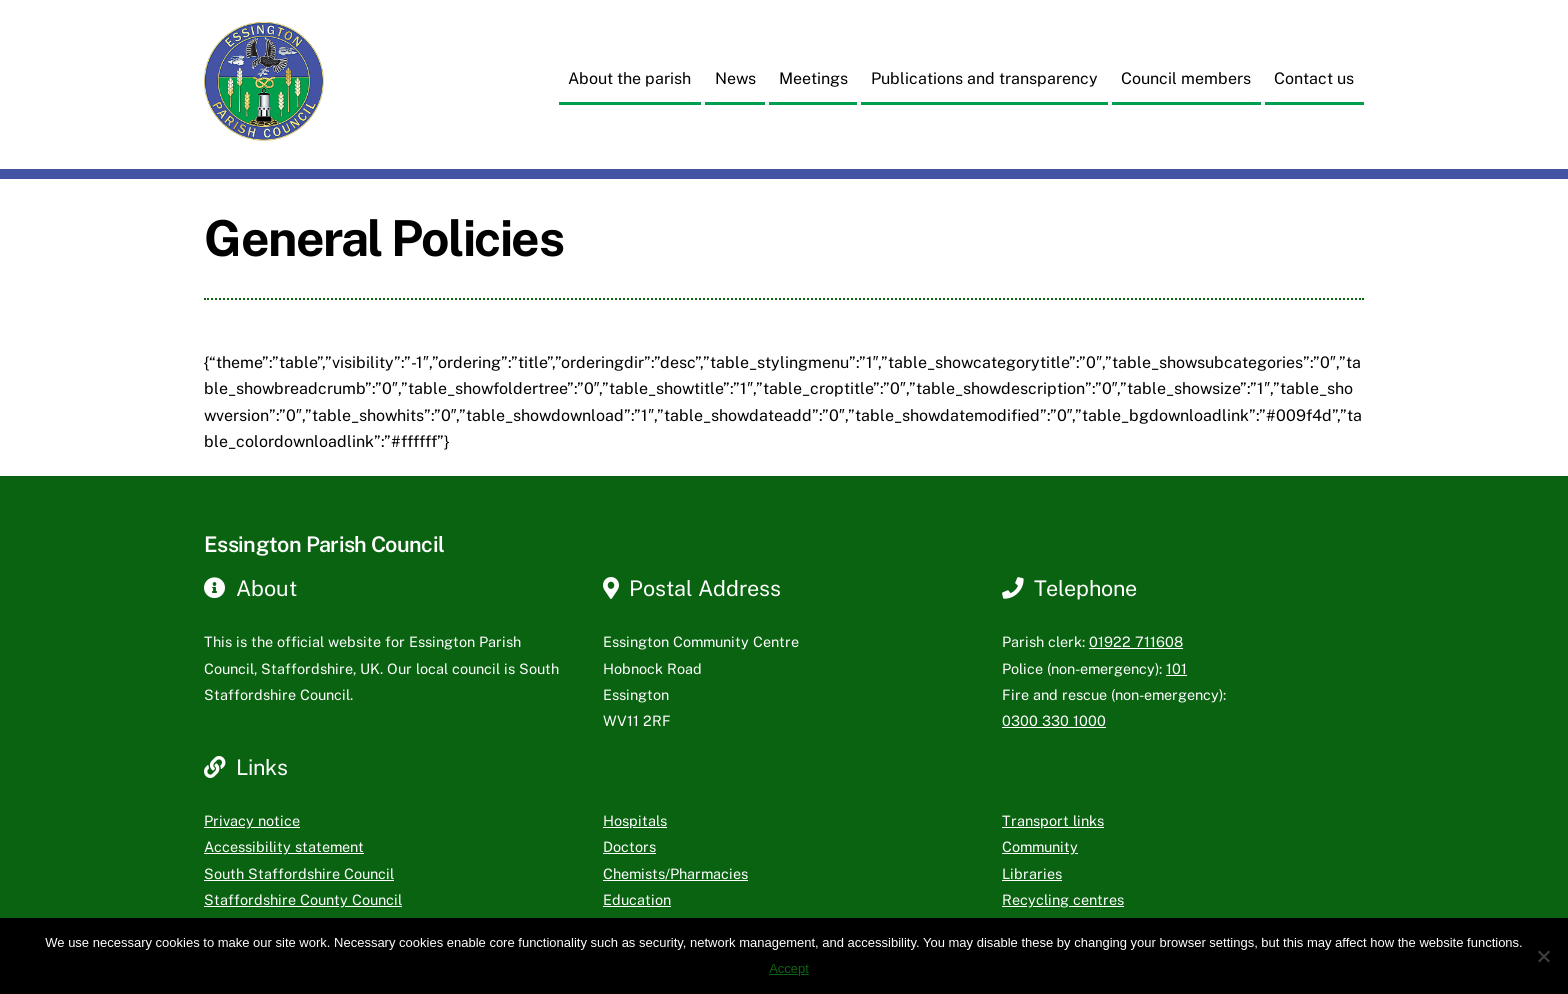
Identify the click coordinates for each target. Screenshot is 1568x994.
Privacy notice (252, 820)
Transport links (1053, 820)
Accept (789, 968)
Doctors (629, 846)
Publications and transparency (984, 78)
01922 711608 (1136, 641)
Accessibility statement (284, 846)
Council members (1186, 78)
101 (1176, 668)
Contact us (1314, 78)
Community (1040, 846)
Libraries (1032, 873)
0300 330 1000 (1054, 720)
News (735, 78)
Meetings (813, 78)
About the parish (629, 78)
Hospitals (635, 820)
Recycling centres (1063, 899)
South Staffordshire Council (299, 873)
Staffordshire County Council (303, 899)
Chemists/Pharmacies (675, 873)
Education (637, 899)
